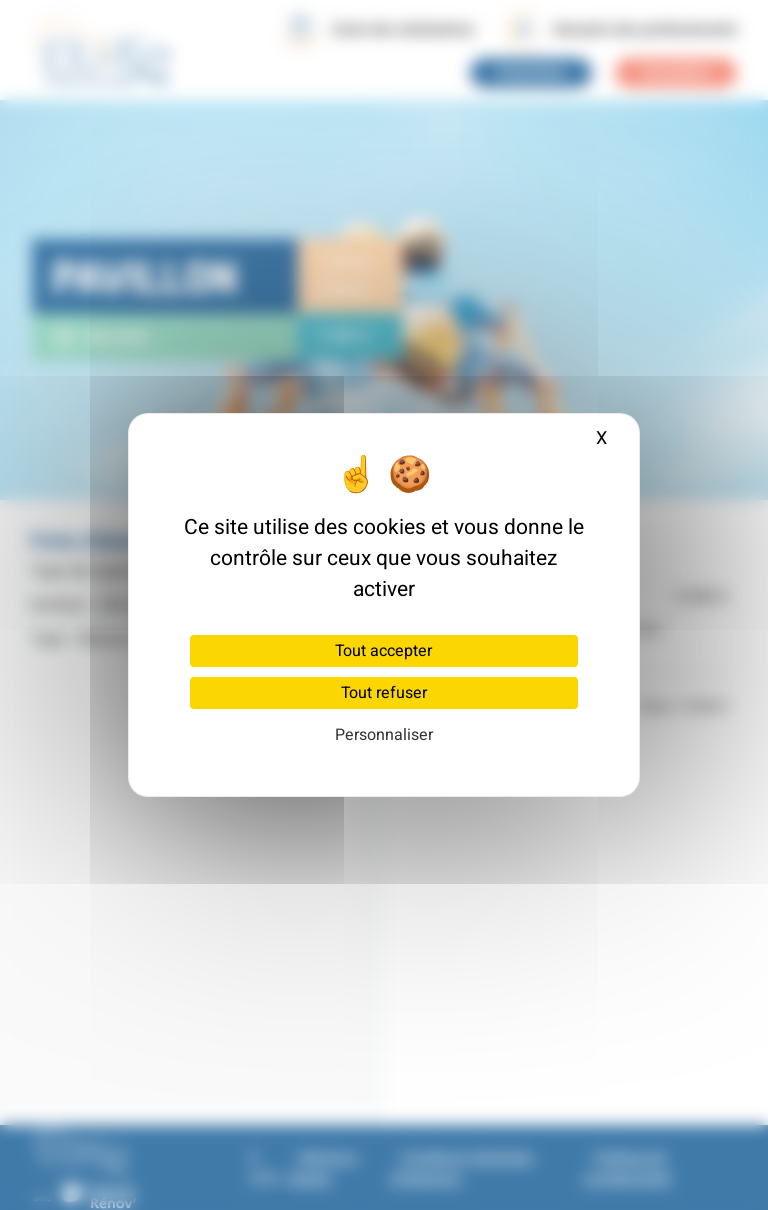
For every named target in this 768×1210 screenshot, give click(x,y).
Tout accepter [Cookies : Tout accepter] (383, 651)
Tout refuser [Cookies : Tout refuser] (384, 693)
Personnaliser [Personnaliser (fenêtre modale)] (384, 735)
